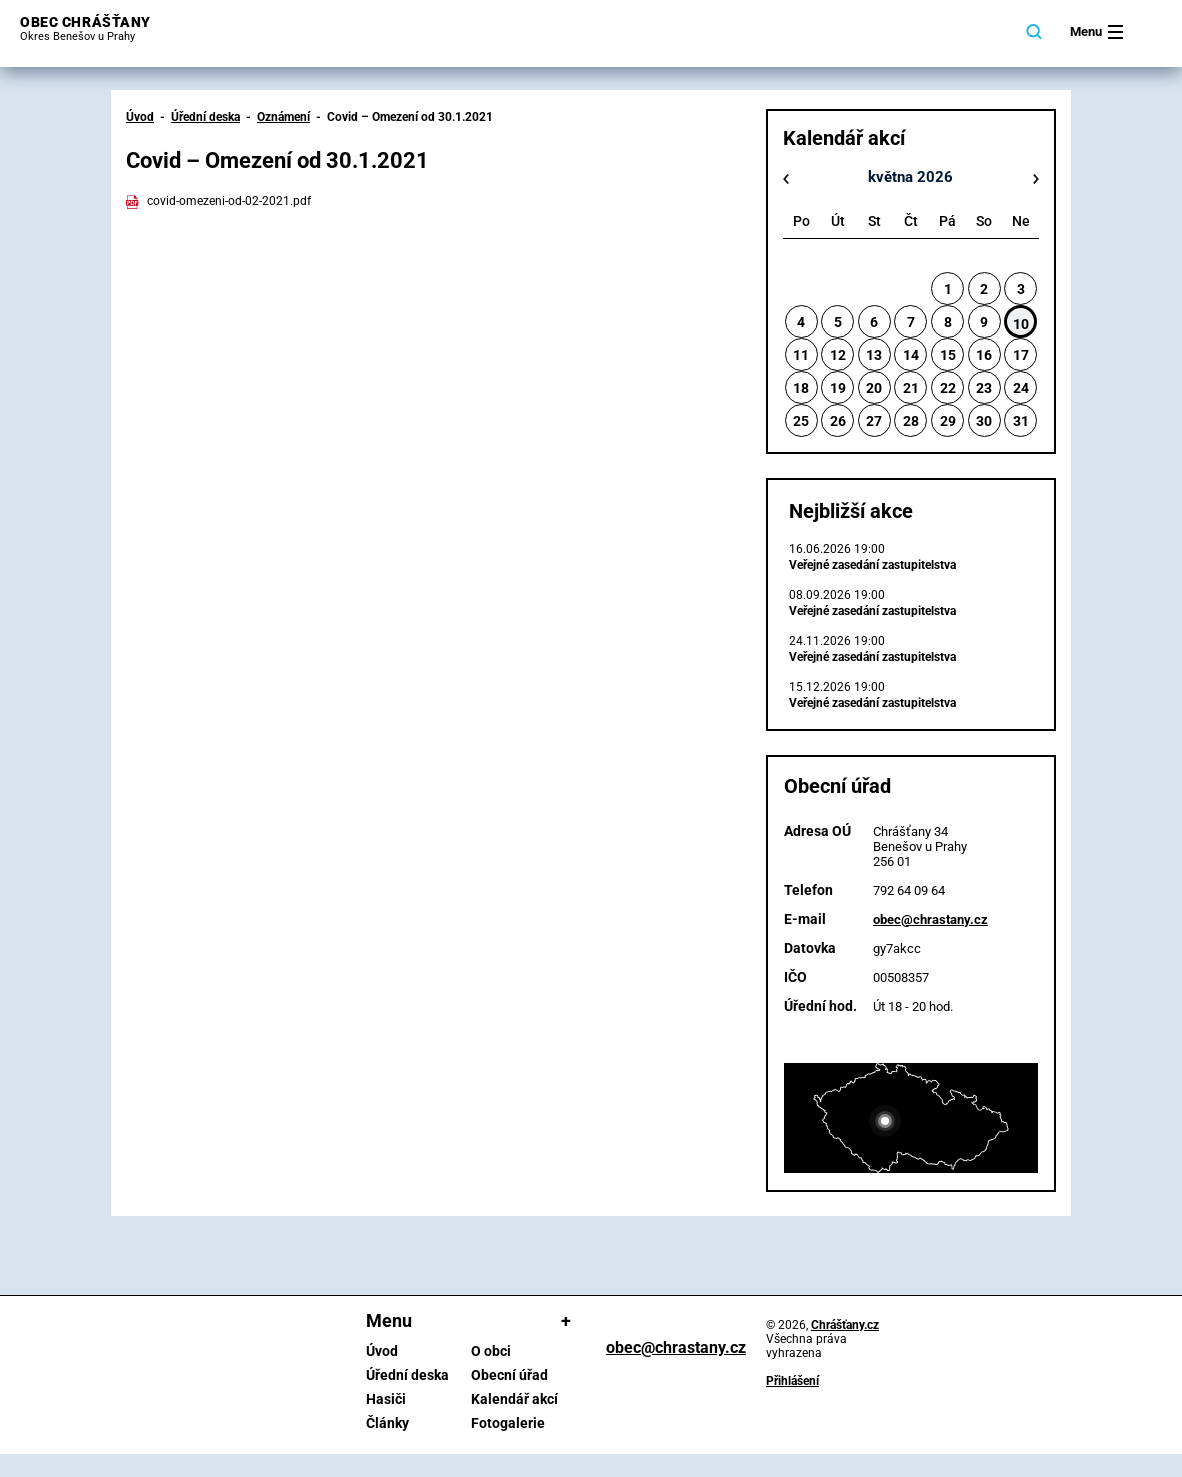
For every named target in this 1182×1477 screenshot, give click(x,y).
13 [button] (874, 355)
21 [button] (911, 388)
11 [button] (801, 355)
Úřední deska (205, 117)
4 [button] (801, 322)
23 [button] (984, 388)
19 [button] (838, 388)
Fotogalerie (508, 1423)
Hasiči (386, 1399)
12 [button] (838, 355)
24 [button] (1021, 388)
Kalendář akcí (514, 1399)
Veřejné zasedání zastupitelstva (872, 565)
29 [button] (948, 421)
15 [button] (948, 355)
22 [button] (948, 388)
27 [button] (874, 421)
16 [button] (984, 355)
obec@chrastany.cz (930, 919)
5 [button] (838, 322)
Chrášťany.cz (845, 1325)
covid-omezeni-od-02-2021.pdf (218, 201)
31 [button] (1021, 421)
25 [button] (801, 421)
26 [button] (838, 421)
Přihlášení (792, 1381)
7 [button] (911, 322)
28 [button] (911, 421)
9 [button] (984, 322)
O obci (491, 1351)
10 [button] (1021, 324)
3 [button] (1021, 289)
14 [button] (911, 355)
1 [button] (948, 289)
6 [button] (874, 322)
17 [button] (1021, 355)
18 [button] (801, 388)
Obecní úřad (509, 1375)
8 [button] (948, 322)
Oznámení (283, 117)
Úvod (140, 117)
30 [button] (984, 421)
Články (387, 1423)
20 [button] (874, 388)
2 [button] (984, 289)
